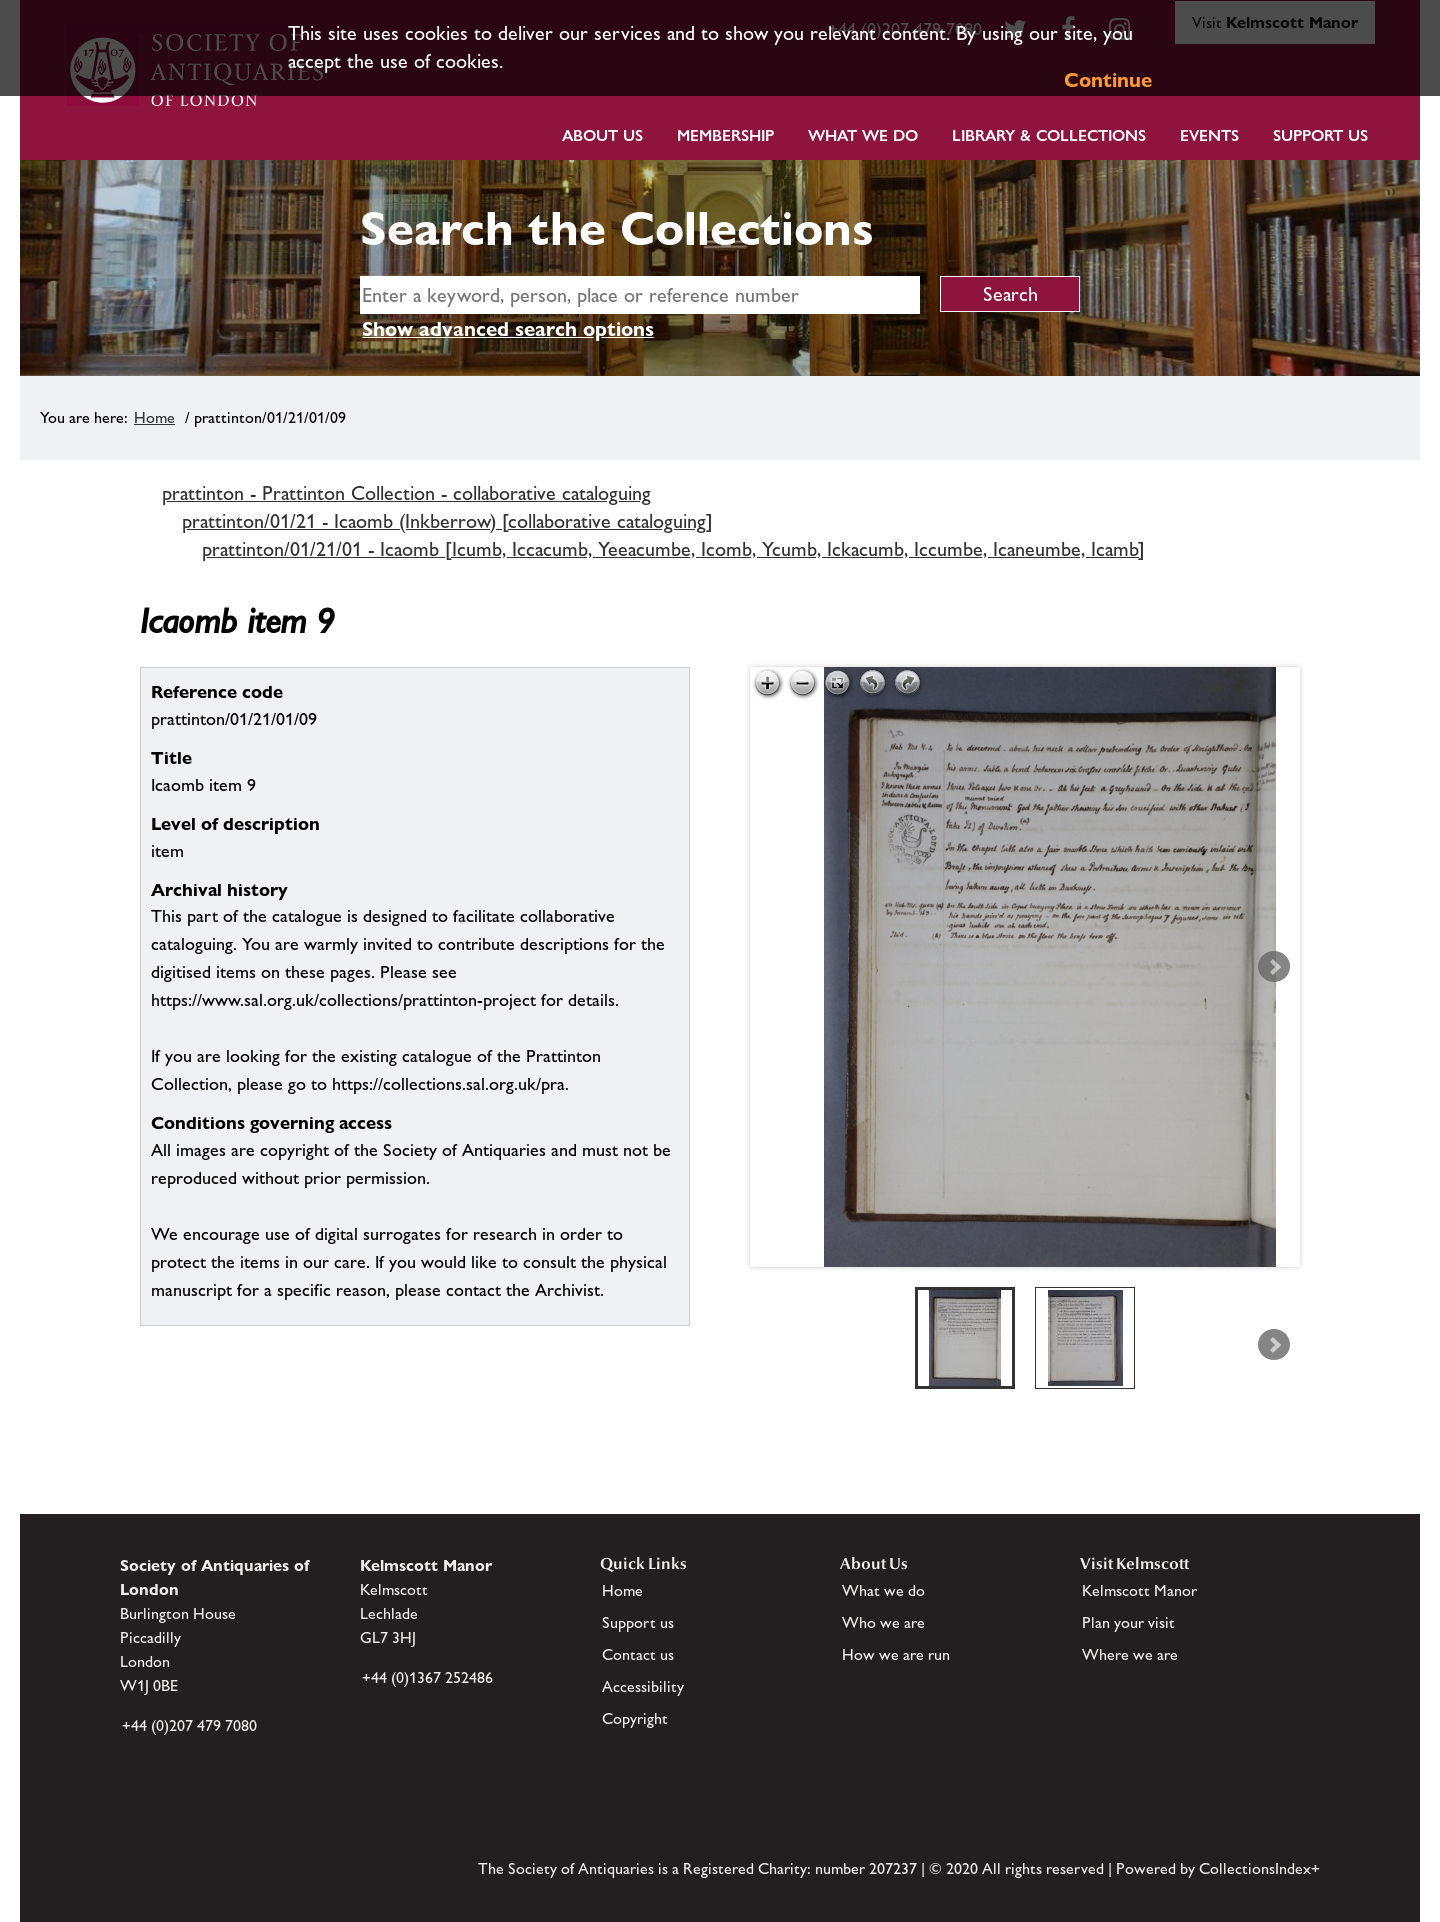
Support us (638, 1622)
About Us (602, 135)
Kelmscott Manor (1139, 1590)
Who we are (883, 1622)
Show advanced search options (508, 329)
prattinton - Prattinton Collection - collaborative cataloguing (406, 493)
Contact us (638, 1654)
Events (1209, 135)
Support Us (1320, 135)
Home (154, 417)
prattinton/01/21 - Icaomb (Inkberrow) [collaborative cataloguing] (447, 521)
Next (1274, 967)
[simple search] (640, 295)
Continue (1108, 80)
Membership (725, 135)
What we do (863, 135)
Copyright (635, 1718)
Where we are (1130, 1654)
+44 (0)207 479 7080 (189, 1725)
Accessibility (643, 1686)
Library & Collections (1049, 135)
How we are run (896, 1654)
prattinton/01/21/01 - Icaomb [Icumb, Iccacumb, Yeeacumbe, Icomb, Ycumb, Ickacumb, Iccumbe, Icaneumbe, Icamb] (673, 549)
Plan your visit (1128, 1622)
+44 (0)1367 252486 (427, 1677)
